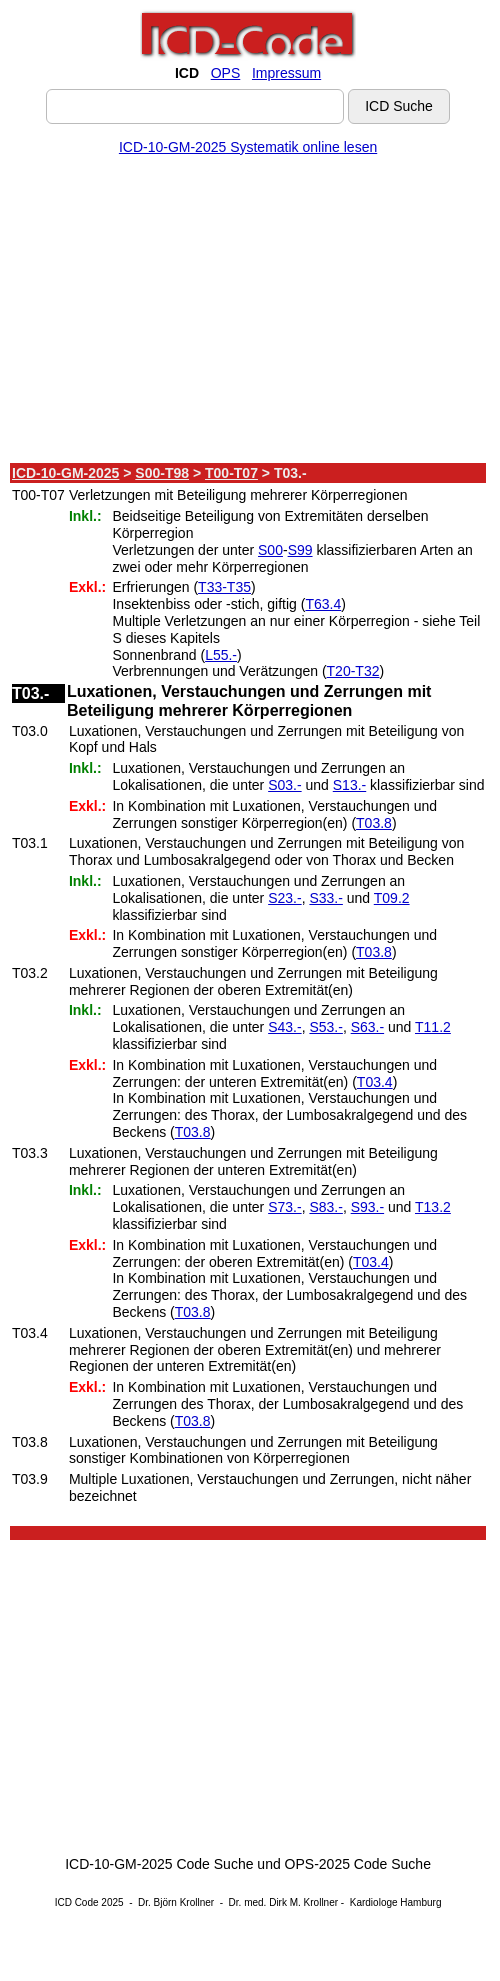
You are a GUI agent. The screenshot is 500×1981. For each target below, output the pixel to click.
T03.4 (375, 1082)
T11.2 (433, 1027)
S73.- (284, 1207)
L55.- (221, 655)
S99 (300, 550)
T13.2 (433, 1207)
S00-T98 (162, 473)
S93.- (367, 1207)
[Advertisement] (248, 313)
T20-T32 (353, 671)
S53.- (325, 1027)
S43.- (284, 1027)
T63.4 (323, 604)
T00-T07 (231, 473)
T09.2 (392, 898)
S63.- (367, 1027)
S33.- (325, 898)
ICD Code (77, 1902)
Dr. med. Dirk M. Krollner (283, 1902)
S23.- (284, 898)
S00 (270, 550)
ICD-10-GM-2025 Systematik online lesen (248, 147)
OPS (226, 73)
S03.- (284, 785)
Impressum (286, 73)
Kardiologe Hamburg (396, 1902)
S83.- (325, 1207)
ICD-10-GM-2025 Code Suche (159, 1864)
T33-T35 (224, 587)
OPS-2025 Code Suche (358, 1864)
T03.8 (374, 823)
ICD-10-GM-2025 (65, 473)
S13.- (349, 785)
